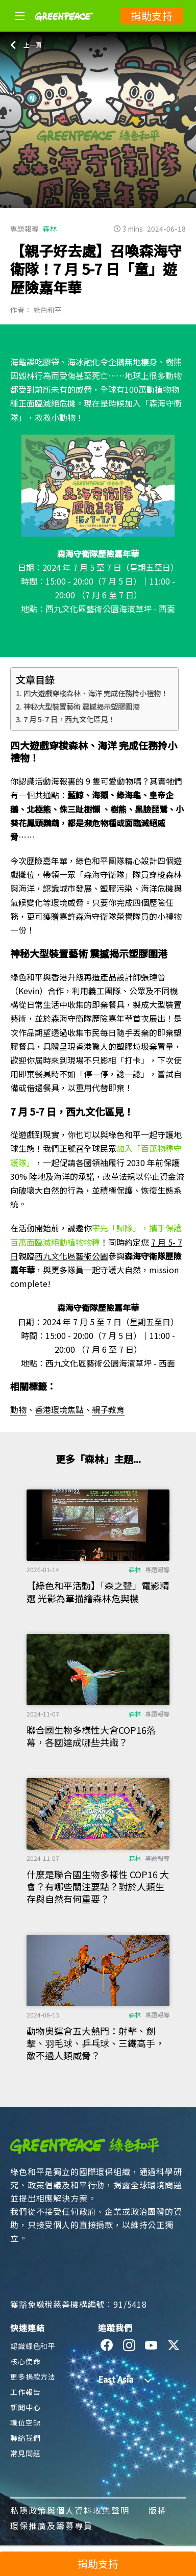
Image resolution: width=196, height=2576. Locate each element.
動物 (18, 1409)
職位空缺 (25, 2422)
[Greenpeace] (64, 28)
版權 (158, 2510)
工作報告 (25, 2392)
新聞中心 (25, 2407)
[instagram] (129, 2345)
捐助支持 (152, 15)
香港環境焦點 (59, 1409)
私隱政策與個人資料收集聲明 (70, 2510)
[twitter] (174, 2345)
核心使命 (25, 2361)
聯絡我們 (25, 2438)
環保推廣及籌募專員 (51, 2525)
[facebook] (107, 2345)
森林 (50, 228)
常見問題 (25, 2453)
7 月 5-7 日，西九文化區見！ (69, 719)
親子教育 (108, 1409)
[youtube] (151, 2345)
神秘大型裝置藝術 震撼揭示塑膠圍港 (81, 706)
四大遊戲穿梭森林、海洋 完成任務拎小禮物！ (95, 693)
